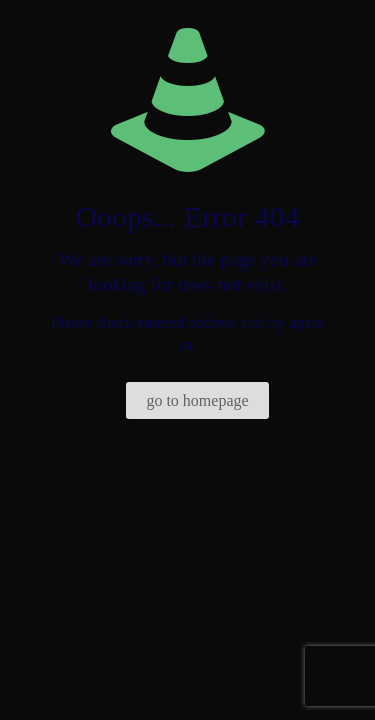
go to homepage (197, 400)
